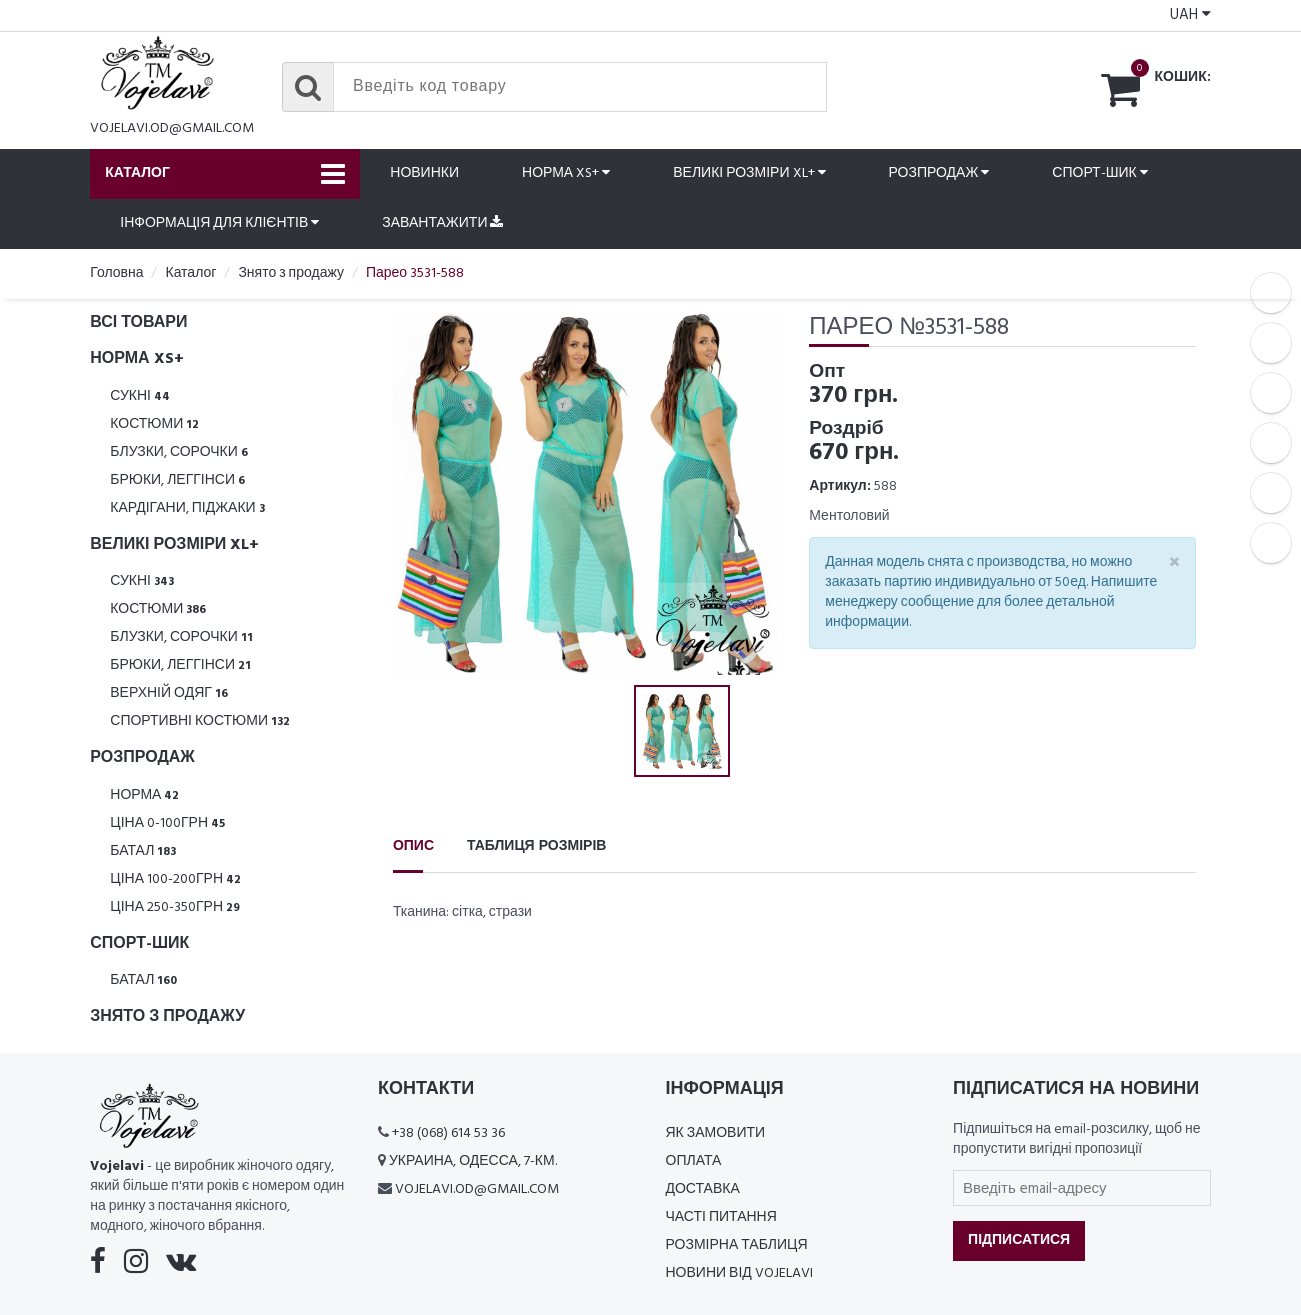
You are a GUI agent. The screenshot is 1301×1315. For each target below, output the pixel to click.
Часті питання (721, 1217)
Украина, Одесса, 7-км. (473, 1161)
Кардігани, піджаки (187, 508)
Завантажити (442, 223)
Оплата (694, 1161)
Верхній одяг (169, 693)
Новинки (424, 173)
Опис (413, 846)
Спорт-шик (1099, 173)
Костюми (154, 424)
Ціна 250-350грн (175, 907)
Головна (116, 273)
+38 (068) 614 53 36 (448, 1133)
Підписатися (1019, 1240)
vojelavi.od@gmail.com (172, 128)
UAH (1190, 15)
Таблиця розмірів (536, 846)
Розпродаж (939, 173)
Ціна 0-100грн (167, 823)
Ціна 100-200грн (175, 879)
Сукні (140, 396)
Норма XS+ (566, 173)
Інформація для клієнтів (219, 223)
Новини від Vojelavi (739, 1273)
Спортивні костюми (200, 721)
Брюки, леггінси (177, 480)
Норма (144, 795)
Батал (143, 851)
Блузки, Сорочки (179, 452)
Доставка (703, 1189)
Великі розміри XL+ (749, 173)
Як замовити (716, 1133)
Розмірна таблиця (737, 1245)
